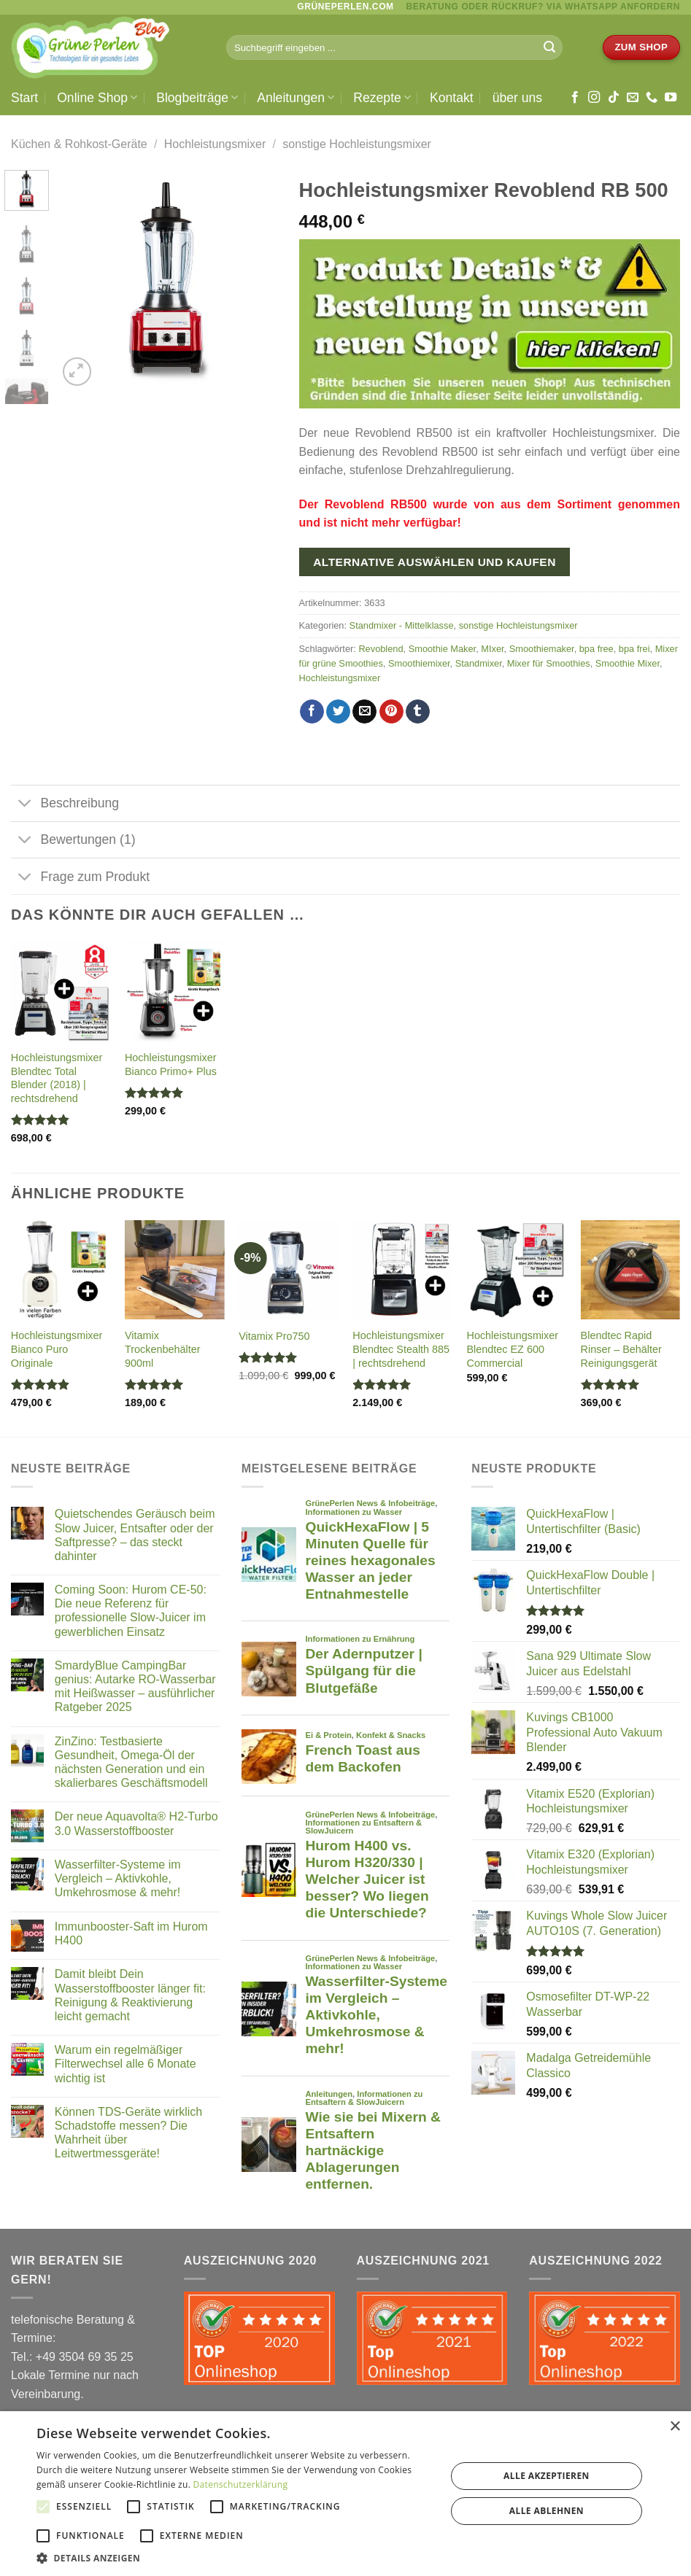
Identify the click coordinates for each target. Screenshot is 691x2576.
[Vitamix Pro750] (289, 1270)
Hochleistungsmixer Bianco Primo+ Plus (171, 1064)
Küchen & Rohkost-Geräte (79, 144)
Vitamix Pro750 (274, 1336)
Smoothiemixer (419, 663)
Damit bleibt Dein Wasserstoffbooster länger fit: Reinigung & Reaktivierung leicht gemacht (130, 1995)
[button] (234, 2557)
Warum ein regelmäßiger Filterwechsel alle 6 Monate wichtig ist (125, 2064)
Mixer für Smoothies (548, 663)
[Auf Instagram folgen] (594, 97)
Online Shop (97, 97)
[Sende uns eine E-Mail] (632, 97)
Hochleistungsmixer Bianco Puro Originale (57, 1349)
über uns (517, 97)
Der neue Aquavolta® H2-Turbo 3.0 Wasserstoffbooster (136, 1823)
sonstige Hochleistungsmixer (356, 144)
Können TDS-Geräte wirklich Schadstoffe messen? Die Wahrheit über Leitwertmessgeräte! (128, 2133)
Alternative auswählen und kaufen (434, 562)
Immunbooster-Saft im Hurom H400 (131, 1933)
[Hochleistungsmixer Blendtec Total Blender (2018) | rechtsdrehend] (61, 991)
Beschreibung (65, 804)
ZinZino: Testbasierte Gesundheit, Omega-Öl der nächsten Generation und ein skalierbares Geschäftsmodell (131, 1762)
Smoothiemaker (541, 648)
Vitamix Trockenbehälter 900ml (162, 1349)
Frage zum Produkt (80, 877)
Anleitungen (295, 97)
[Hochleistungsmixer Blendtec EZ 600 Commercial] (516, 1270)
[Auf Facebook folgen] (575, 97)
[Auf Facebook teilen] (312, 711)
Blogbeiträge (197, 97)
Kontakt (452, 97)
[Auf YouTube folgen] (670, 97)
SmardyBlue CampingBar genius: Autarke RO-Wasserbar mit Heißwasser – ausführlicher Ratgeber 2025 (135, 1686)
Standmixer (478, 663)
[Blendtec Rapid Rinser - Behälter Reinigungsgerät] (631, 1270)
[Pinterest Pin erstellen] (391, 711)
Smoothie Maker (442, 648)
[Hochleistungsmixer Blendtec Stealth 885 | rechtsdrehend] (402, 1270)
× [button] (674, 2426)
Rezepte (382, 97)
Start (24, 97)
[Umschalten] (25, 804)
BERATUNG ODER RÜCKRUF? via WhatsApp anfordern (543, 6)
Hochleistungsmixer (215, 144)
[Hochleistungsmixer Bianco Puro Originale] (61, 1270)
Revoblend (380, 648)
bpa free (596, 648)
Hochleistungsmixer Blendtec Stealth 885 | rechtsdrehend (400, 1349)
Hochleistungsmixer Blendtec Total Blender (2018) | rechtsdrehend (57, 1078)
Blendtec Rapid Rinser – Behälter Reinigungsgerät (621, 1349)
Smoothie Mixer (627, 663)
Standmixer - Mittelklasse (402, 625)
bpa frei (634, 648)
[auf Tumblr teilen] (418, 711)
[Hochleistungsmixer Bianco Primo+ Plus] (175, 991)
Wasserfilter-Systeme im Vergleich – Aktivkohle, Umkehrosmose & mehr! (118, 1878)
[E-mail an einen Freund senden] (364, 711)
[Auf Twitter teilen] (338, 711)
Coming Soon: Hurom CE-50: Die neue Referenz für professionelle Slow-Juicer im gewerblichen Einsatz (130, 1610)
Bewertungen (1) (73, 841)
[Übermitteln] (549, 47)
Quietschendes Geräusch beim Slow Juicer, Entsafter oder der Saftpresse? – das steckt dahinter (135, 1535)
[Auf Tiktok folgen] (613, 97)
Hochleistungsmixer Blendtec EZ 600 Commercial (512, 1349)
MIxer (492, 648)
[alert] (345, 2493)
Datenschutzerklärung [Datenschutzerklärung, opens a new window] (240, 2484)
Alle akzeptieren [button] (546, 2476)
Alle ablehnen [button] (546, 2511)
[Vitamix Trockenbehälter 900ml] (175, 1270)
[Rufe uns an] (651, 97)
